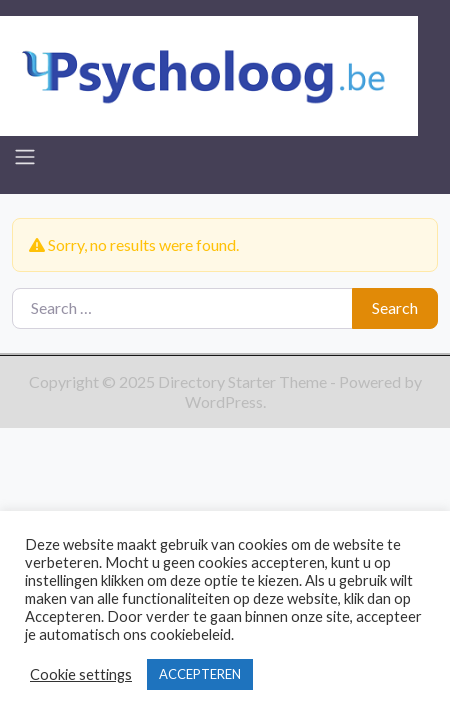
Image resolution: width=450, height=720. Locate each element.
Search (395, 307)
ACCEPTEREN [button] (200, 674)
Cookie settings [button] (81, 674)
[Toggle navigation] (25, 157)
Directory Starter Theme (244, 381)
